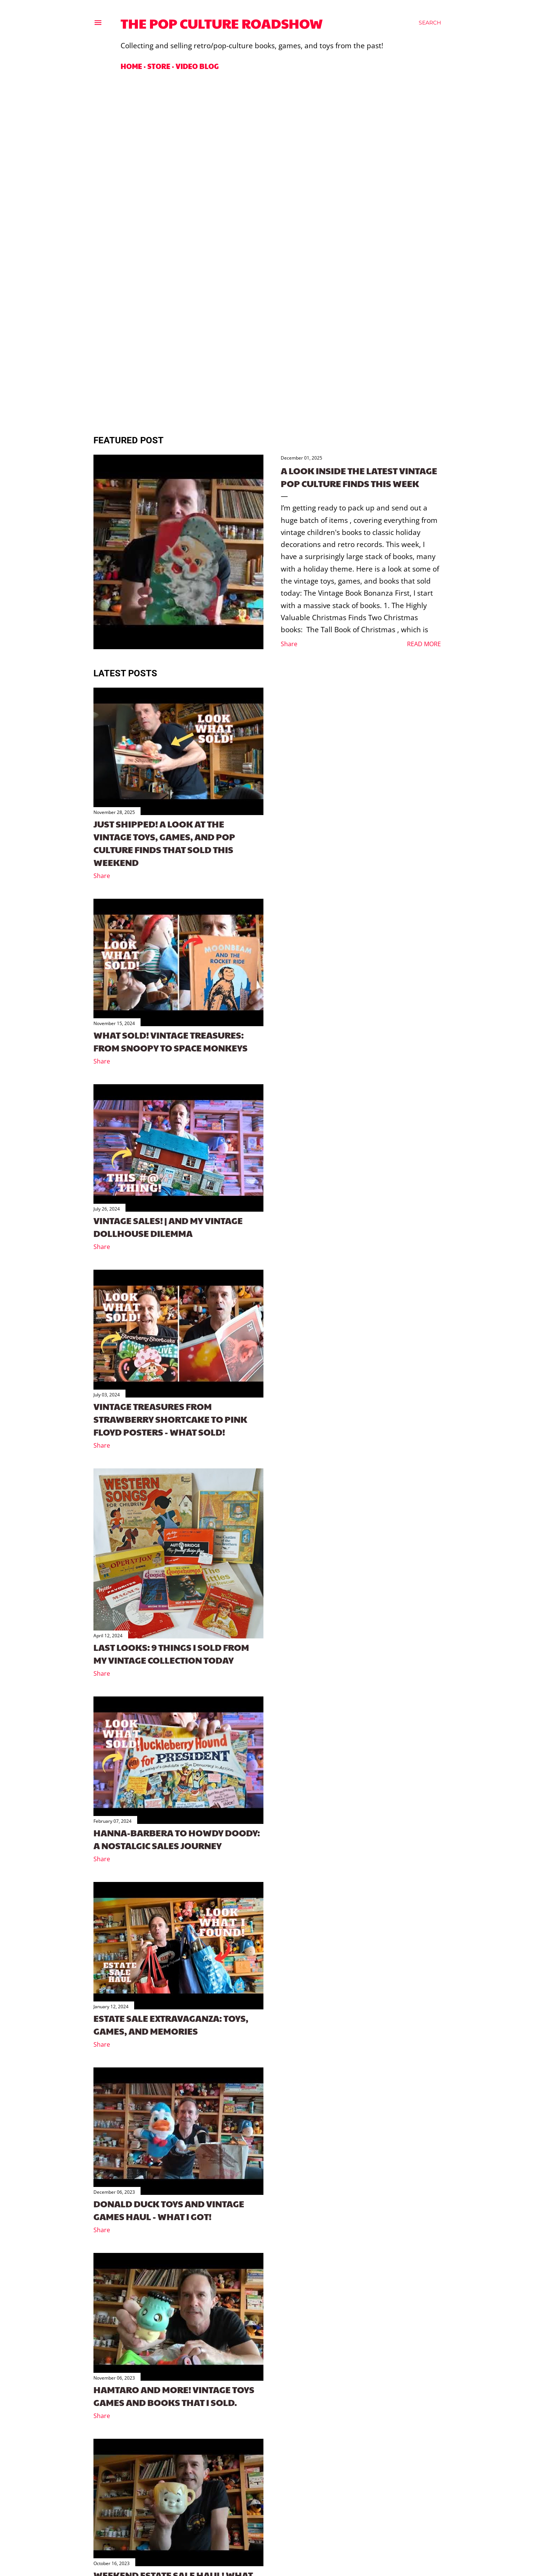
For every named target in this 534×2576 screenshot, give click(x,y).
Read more (424, 644)
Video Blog (197, 66)
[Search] (430, 23)
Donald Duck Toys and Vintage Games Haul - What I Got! (168, 2210)
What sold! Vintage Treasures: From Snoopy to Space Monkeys (170, 1041)
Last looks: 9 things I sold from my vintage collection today (171, 1653)
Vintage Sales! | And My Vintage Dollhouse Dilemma (168, 1227)
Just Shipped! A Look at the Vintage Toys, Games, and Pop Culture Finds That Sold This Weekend (164, 843)
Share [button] (289, 644)
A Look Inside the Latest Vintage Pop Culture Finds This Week (359, 477)
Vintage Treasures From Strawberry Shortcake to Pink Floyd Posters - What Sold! (170, 1419)
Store (158, 66)
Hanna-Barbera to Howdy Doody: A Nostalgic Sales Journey (176, 1839)
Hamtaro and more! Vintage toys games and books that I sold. (173, 2396)
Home (131, 66)
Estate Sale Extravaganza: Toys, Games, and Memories (170, 2024)
